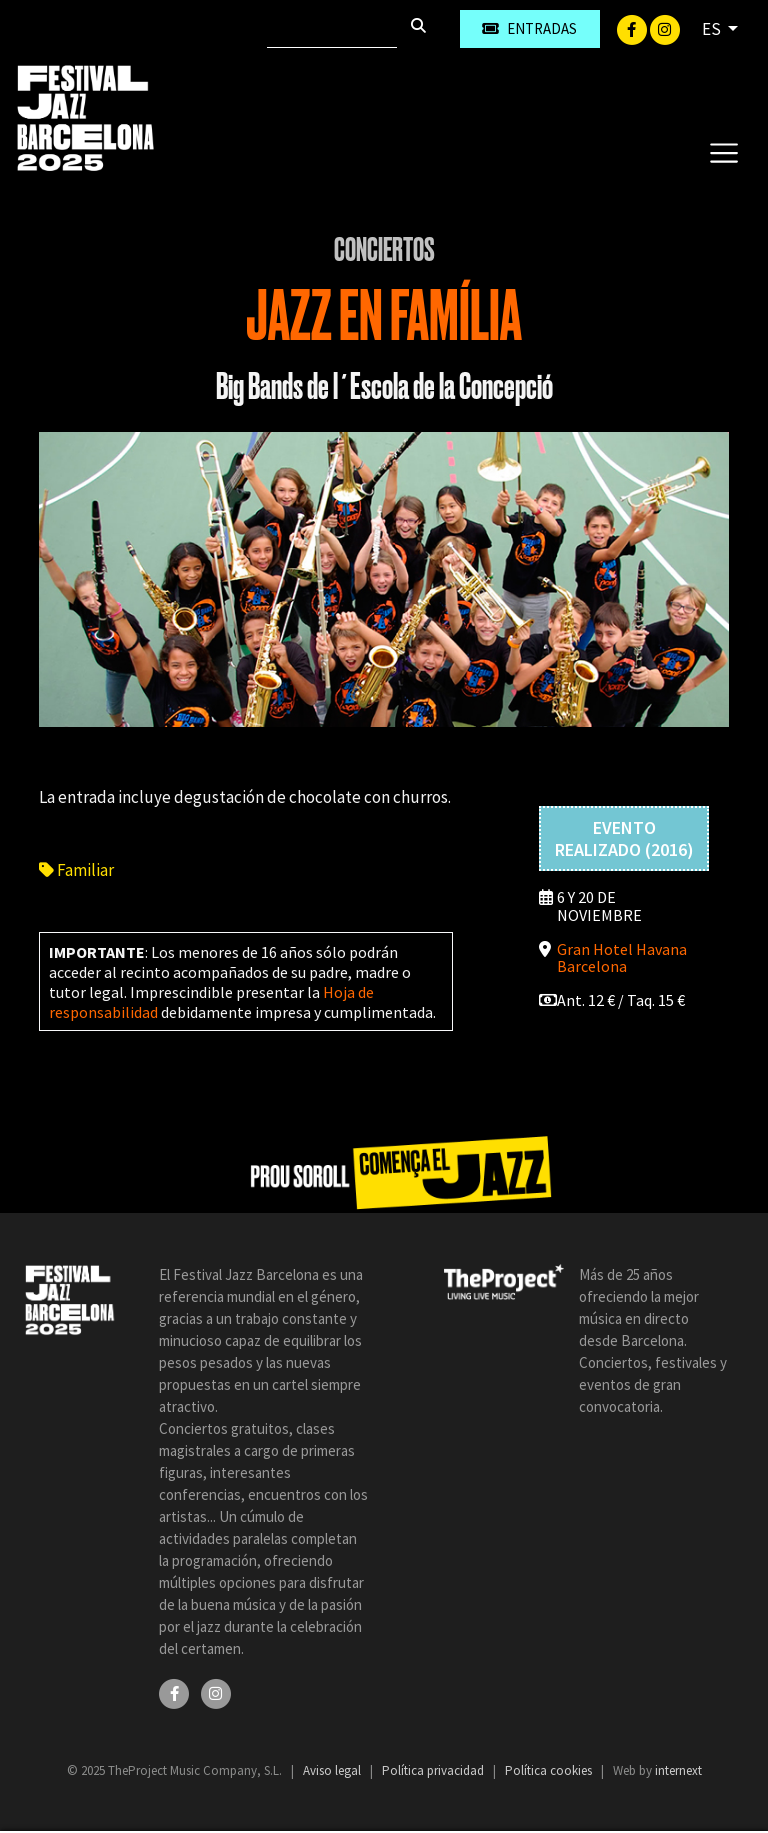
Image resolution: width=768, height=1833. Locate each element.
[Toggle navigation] (723, 152)
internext (678, 1770)
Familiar (76, 870)
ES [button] (713, 29)
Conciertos (384, 250)
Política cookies (550, 1770)
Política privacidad (434, 1770)
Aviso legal (333, 1770)
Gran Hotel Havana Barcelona (622, 957)
